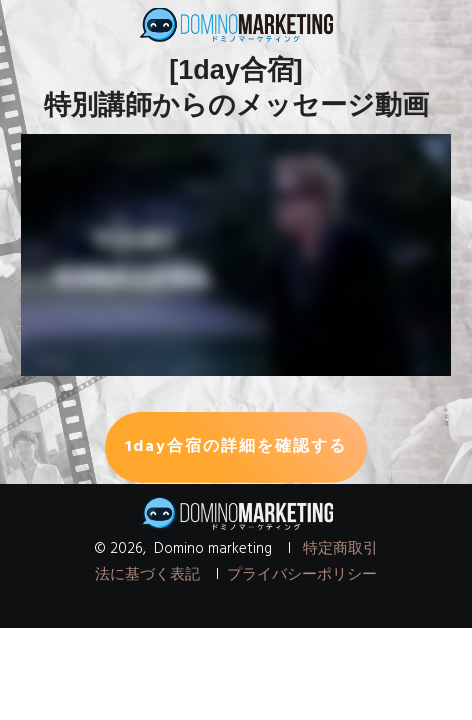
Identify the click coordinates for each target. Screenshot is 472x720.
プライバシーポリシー (302, 575)
